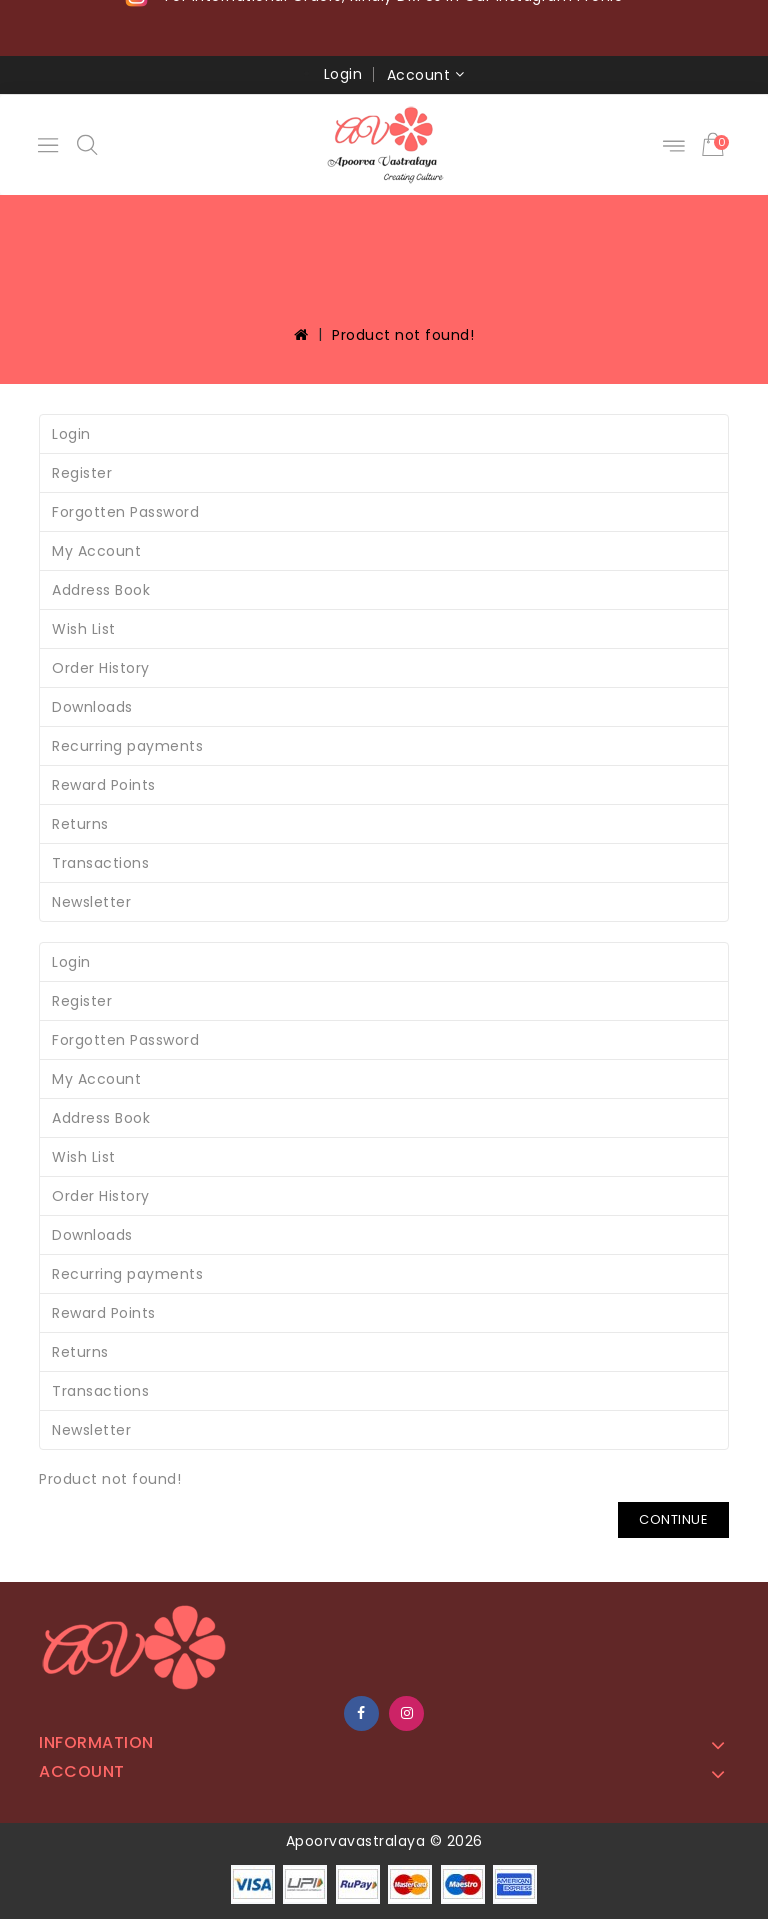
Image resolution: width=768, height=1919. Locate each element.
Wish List (84, 629)
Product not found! (403, 335)
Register (82, 473)
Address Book (101, 590)
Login (343, 74)
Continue (673, 1519)
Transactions (100, 863)
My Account (96, 551)
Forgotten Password (125, 512)
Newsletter (91, 902)
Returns (80, 824)
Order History (101, 668)
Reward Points (104, 785)
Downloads (92, 707)
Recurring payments (127, 746)
